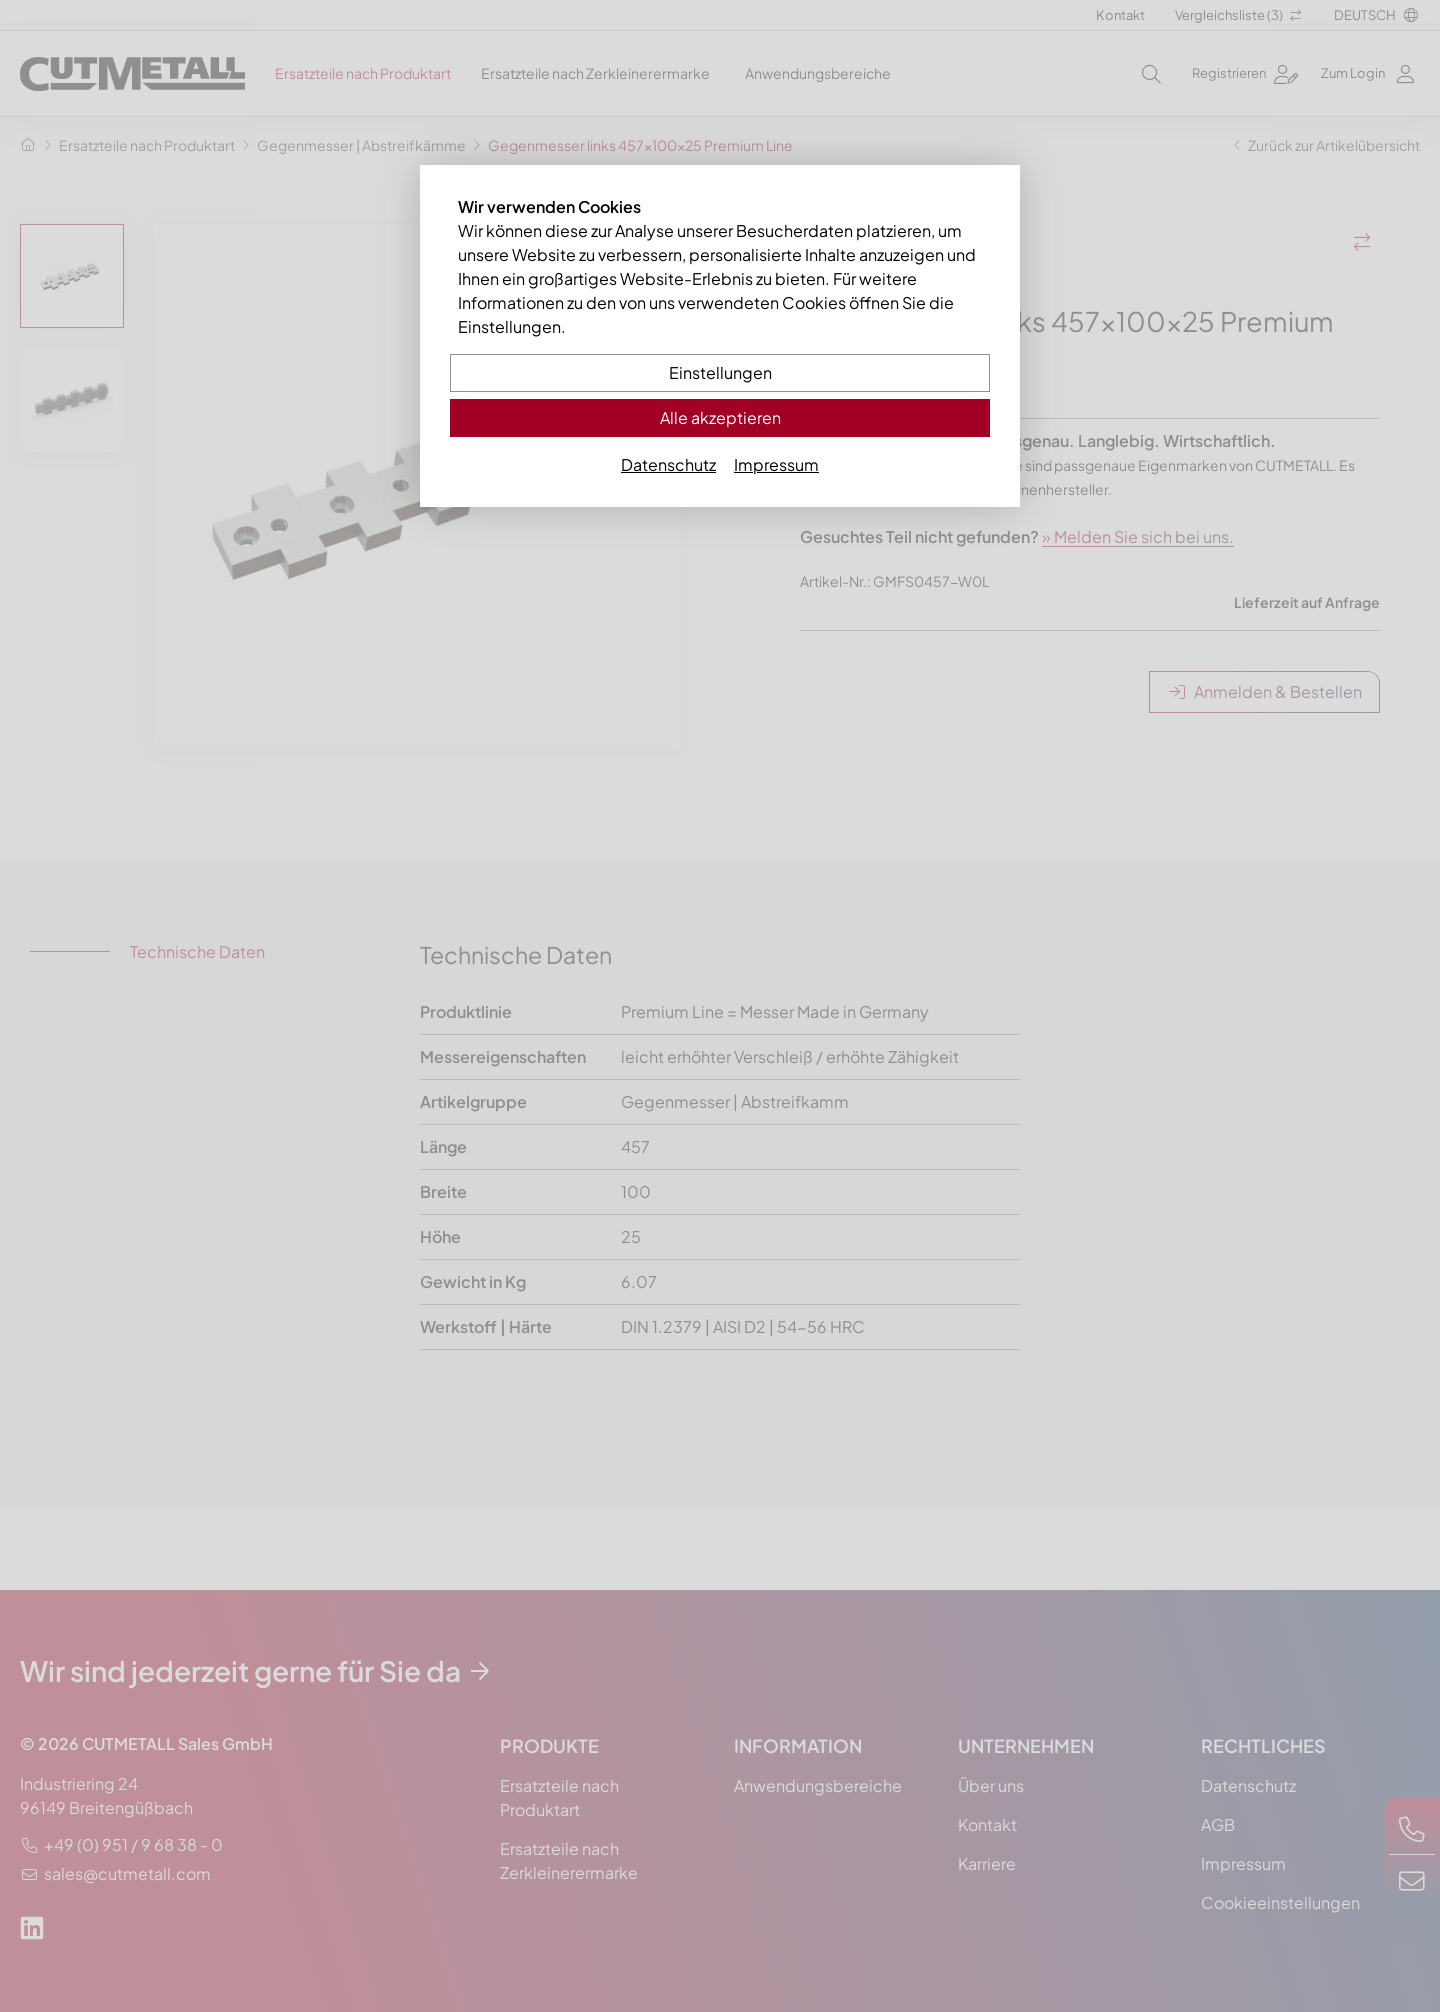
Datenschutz (668, 464)
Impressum (776, 464)
